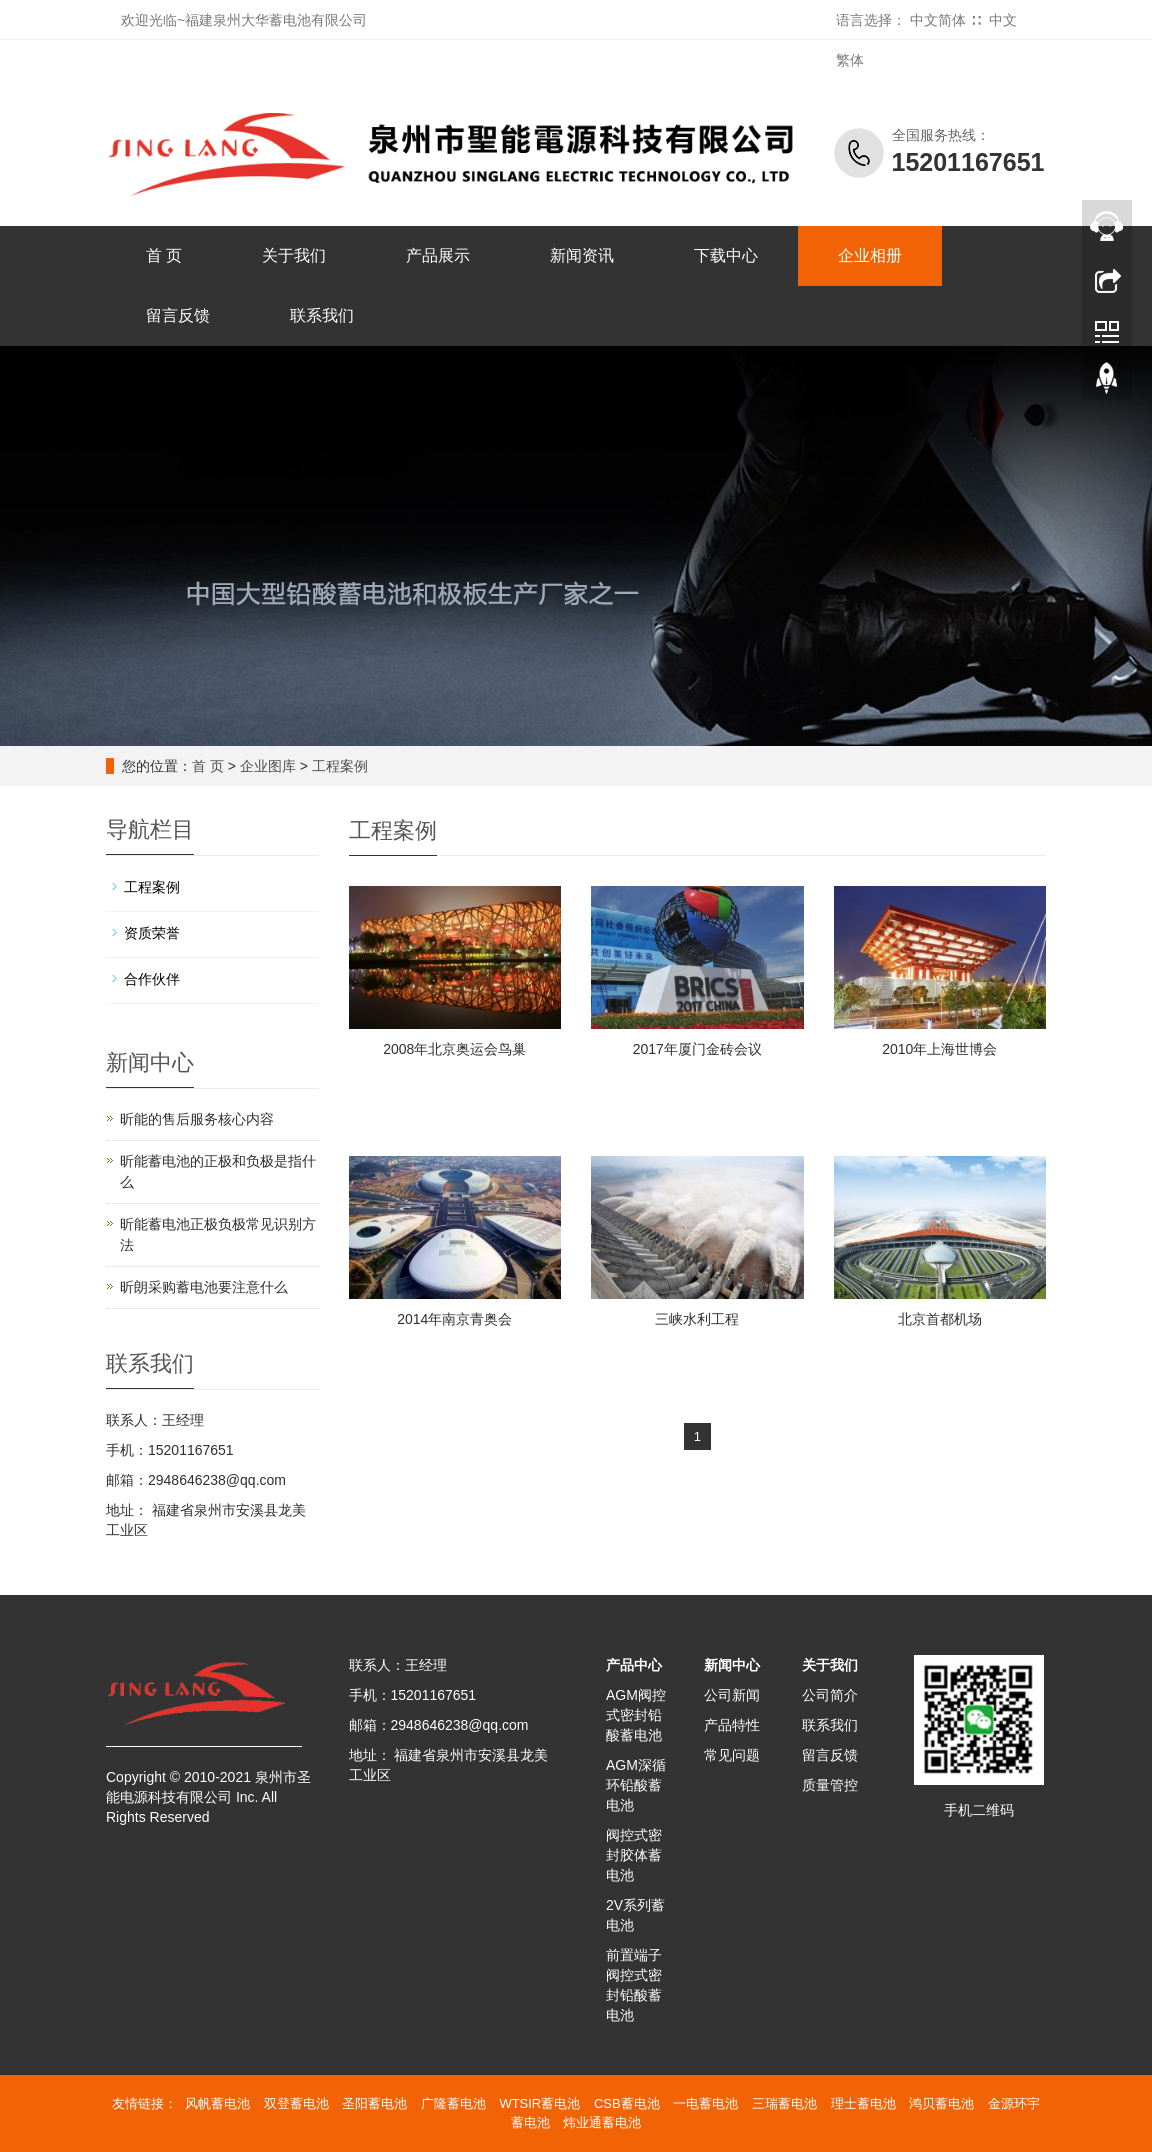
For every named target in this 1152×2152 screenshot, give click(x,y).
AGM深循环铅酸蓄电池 (636, 1785)
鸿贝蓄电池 (941, 2103)
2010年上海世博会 (939, 1049)
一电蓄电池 (705, 2103)
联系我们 (322, 315)
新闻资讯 (582, 255)
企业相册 (870, 255)
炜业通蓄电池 (602, 2122)
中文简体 (938, 20)
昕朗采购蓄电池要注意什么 (204, 1287)
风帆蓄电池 (217, 2103)
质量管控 (830, 1785)
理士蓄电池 (863, 2103)
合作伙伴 (152, 979)
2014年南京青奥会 (454, 1319)
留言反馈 (178, 315)
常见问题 (732, 1755)
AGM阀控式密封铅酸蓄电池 (636, 1715)
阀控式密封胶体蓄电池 (634, 1855)
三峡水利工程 (697, 1319)
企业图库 (268, 766)
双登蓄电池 (296, 2103)
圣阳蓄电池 (374, 2103)
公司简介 (830, 1695)
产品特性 (732, 1725)
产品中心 (634, 1665)
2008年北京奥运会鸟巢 (454, 1049)
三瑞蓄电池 (784, 2103)
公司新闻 (732, 1695)
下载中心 (726, 255)
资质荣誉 (152, 933)
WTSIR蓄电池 (539, 2103)
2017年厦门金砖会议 (697, 1049)
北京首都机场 (940, 1319)
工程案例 (340, 766)
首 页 (164, 255)
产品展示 (438, 255)
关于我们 (294, 255)
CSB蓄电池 (627, 2103)
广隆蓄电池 (453, 2103)
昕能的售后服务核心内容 (197, 1119)
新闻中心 (732, 1665)
